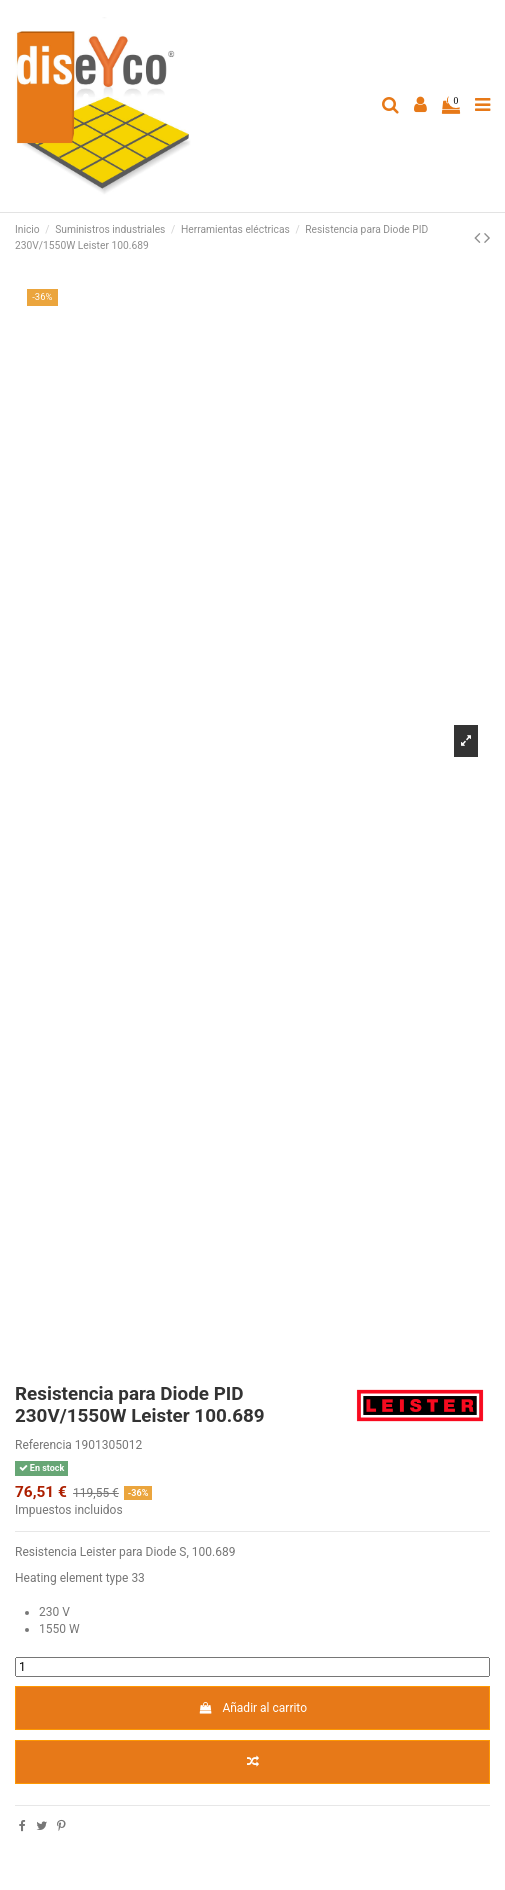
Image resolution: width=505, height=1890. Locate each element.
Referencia (43, 1445)
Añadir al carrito (252, 1708)
